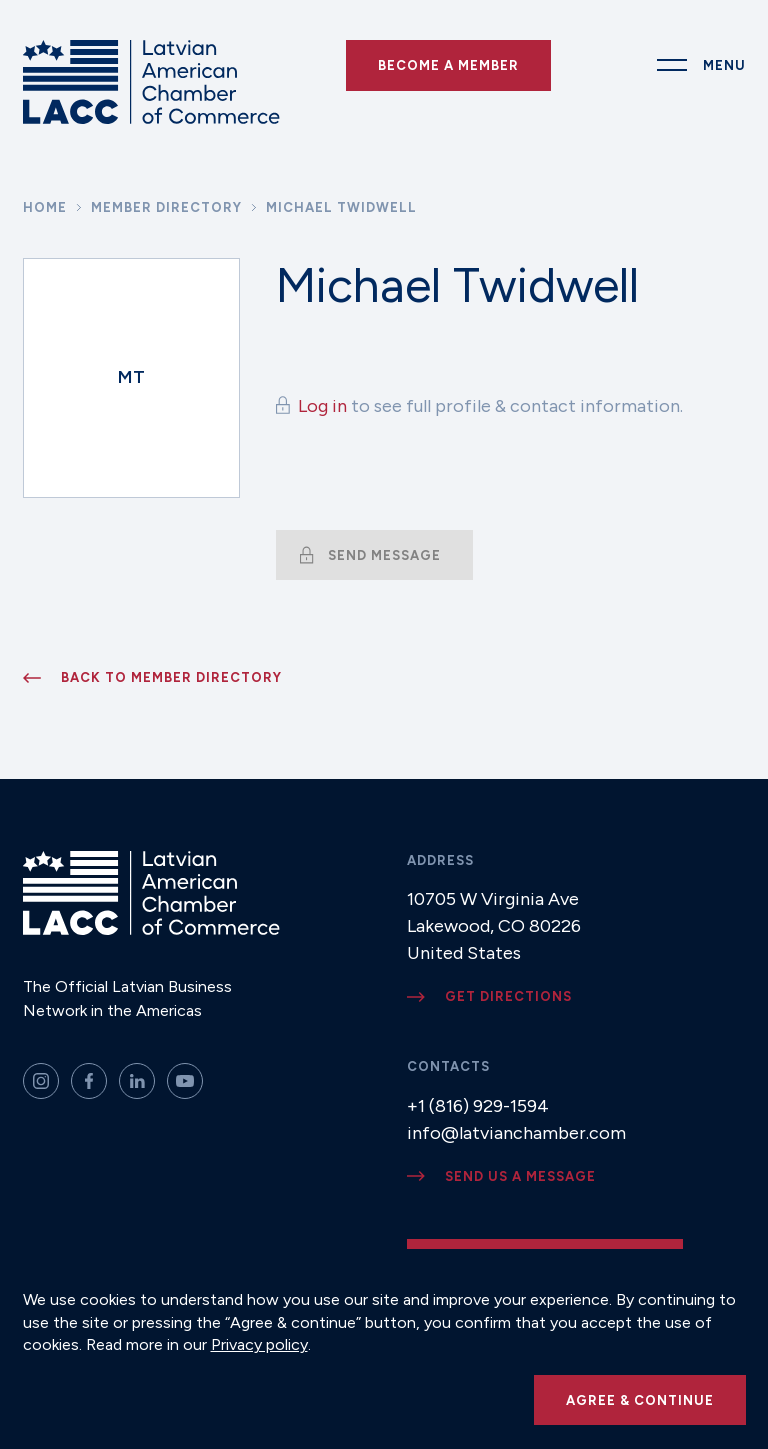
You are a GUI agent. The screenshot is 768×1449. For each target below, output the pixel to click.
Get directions (508, 996)
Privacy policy (259, 1344)
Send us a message (520, 1176)
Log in (322, 406)
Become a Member (448, 65)
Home (45, 207)
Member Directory (166, 207)
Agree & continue (640, 1400)
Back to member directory (171, 677)
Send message (384, 555)
